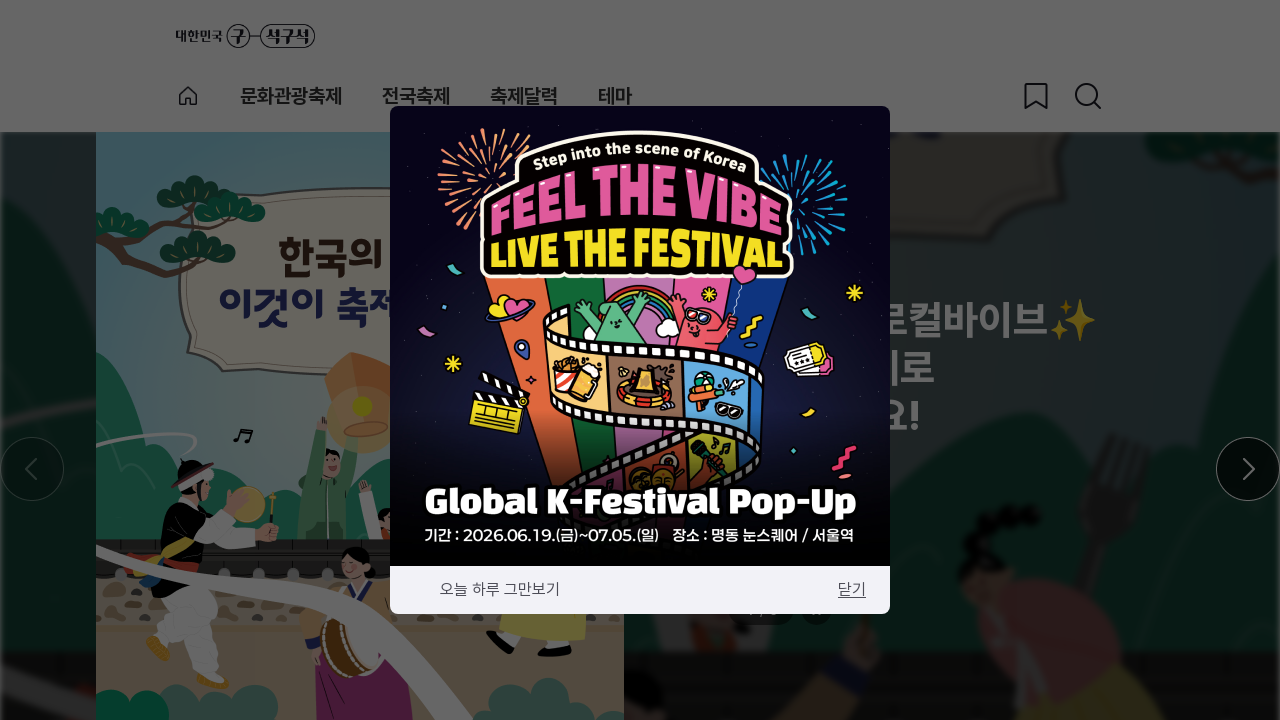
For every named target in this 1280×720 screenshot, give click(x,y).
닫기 (852, 589)
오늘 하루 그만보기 (500, 589)
